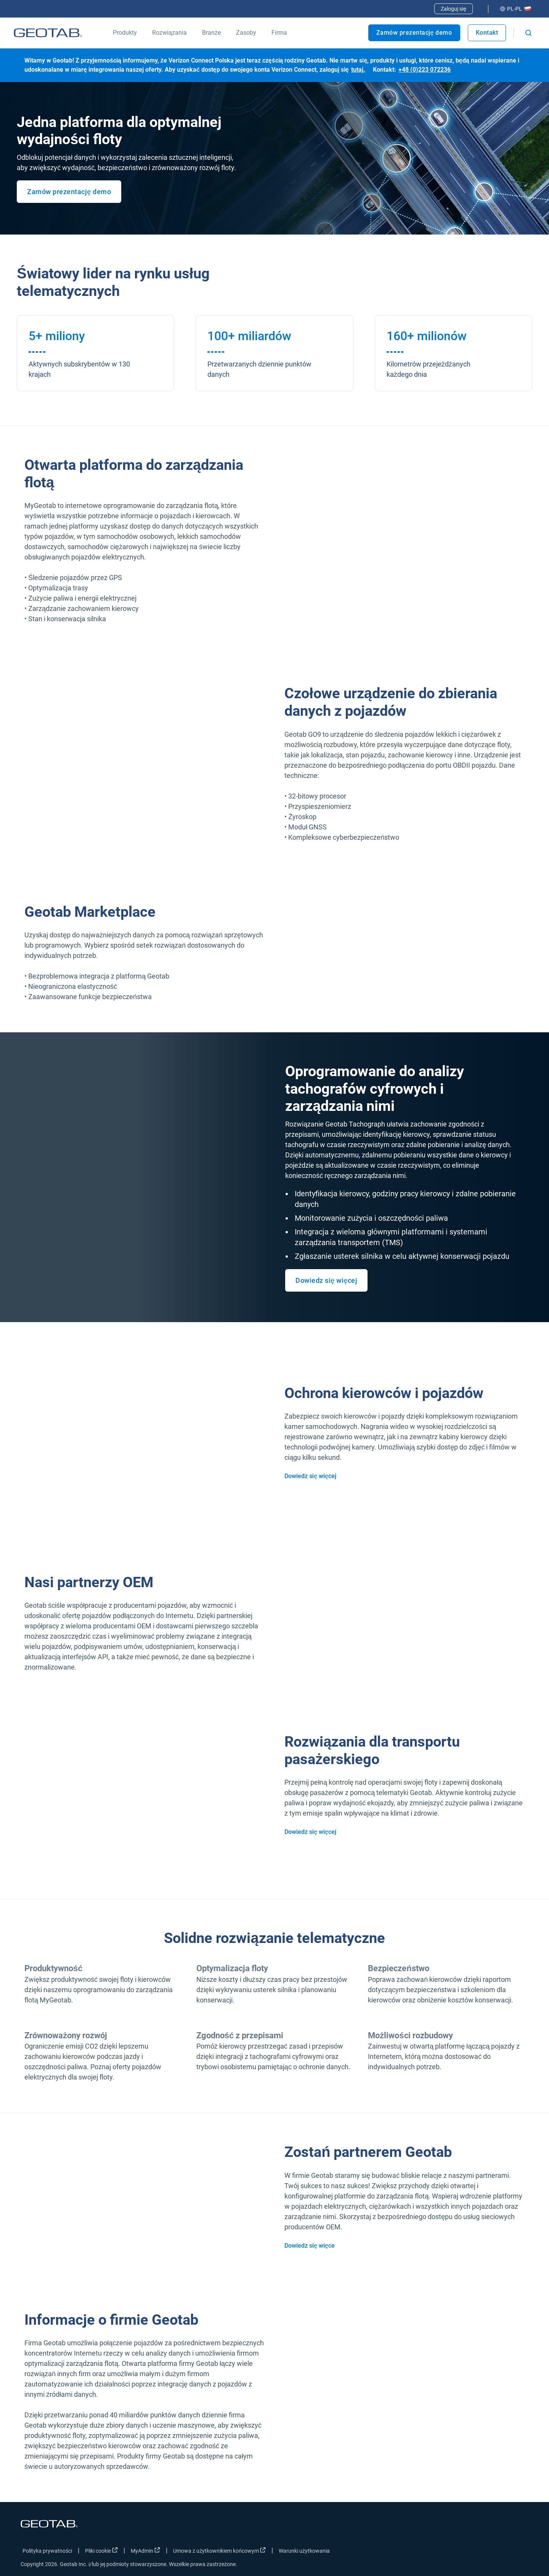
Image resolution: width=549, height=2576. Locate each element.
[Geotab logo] (48, 33)
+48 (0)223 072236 (424, 69)
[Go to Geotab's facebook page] (461, 2552)
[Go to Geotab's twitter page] (480, 2552)
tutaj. (358, 69)
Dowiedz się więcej (326, 1280)
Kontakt (487, 32)
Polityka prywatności (47, 2551)
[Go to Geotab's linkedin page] (499, 2552)
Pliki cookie (101, 2550)
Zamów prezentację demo (414, 32)
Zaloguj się (453, 9)
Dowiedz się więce (309, 2245)
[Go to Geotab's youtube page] (519, 2552)
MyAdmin (145, 2550)
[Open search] (528, 33)
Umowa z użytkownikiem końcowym (219, 2550)
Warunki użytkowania (304, 2551)
